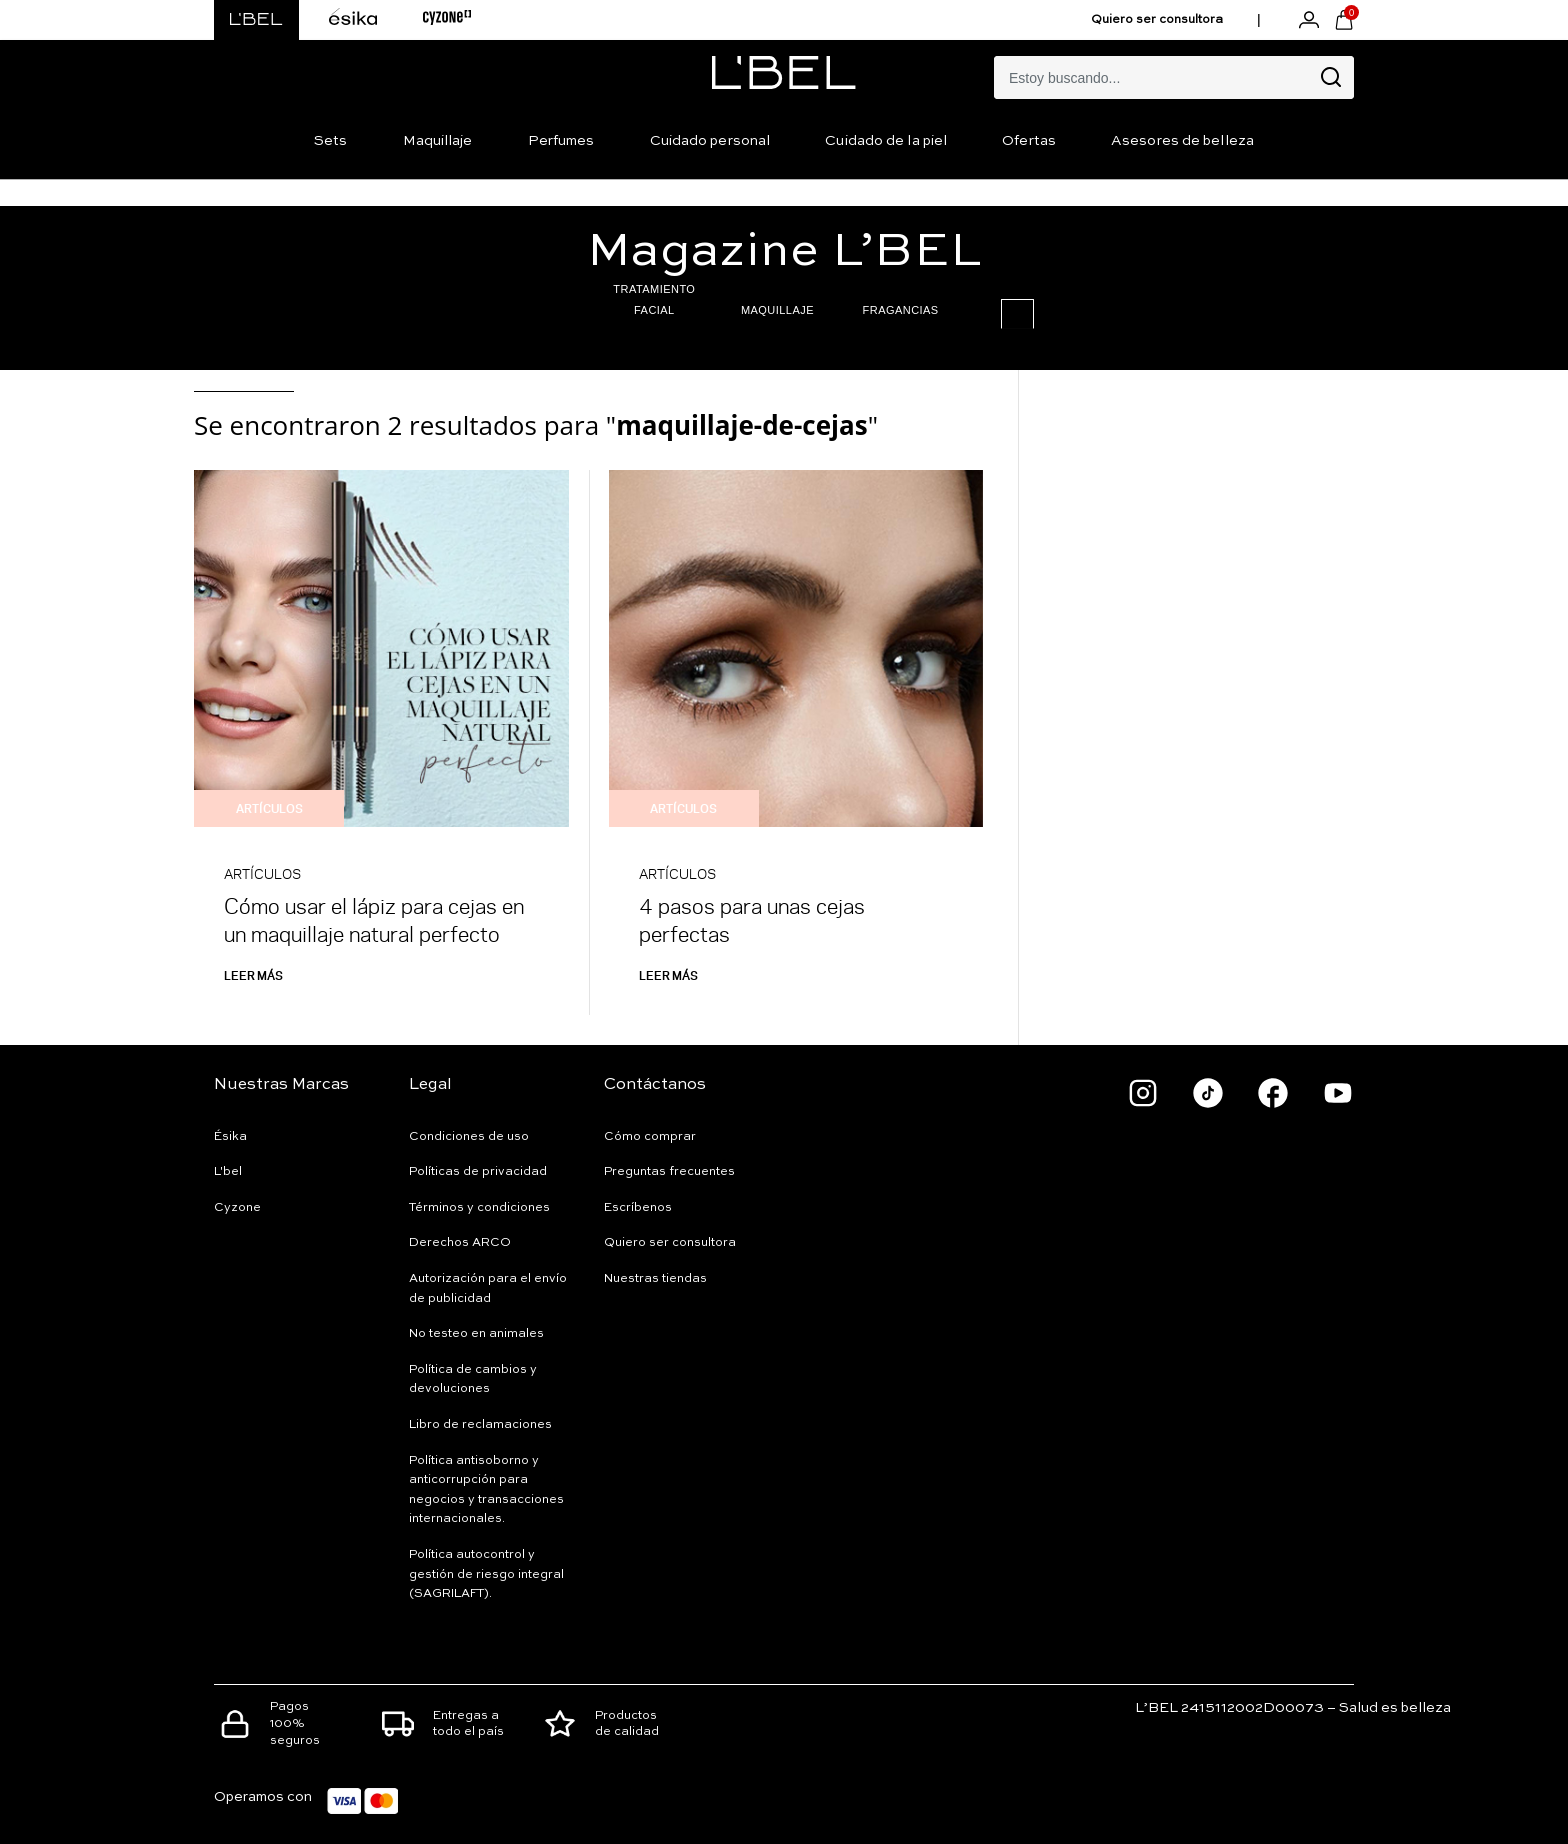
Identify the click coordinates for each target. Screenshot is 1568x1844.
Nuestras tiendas (655, 1279)
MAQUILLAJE (698, 310)
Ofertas (1029, 141)
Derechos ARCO (460, 1243)
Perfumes (561, 141)
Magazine (784, 252)
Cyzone (237, 1208)
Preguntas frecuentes (669, 1172)
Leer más (253, 975)
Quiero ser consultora (1157, 20)
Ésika (230, 1137)
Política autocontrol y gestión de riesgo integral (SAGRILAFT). (486, 1574)
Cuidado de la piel (886, 141)
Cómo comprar (650, 1137)
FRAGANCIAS (822, 310)
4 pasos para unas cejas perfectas (752, 919)
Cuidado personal (710, 141)
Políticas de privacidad (478, 1172)
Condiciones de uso (469, 1137)
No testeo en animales (476, 1334)
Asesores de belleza (1182, 141)
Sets (330, 141)
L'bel (228, 1172)
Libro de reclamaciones (480, 1425)
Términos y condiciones (479, 1208)
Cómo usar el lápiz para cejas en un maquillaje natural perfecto (374, 919)
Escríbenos (638, 1208)
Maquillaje (438, 141)
